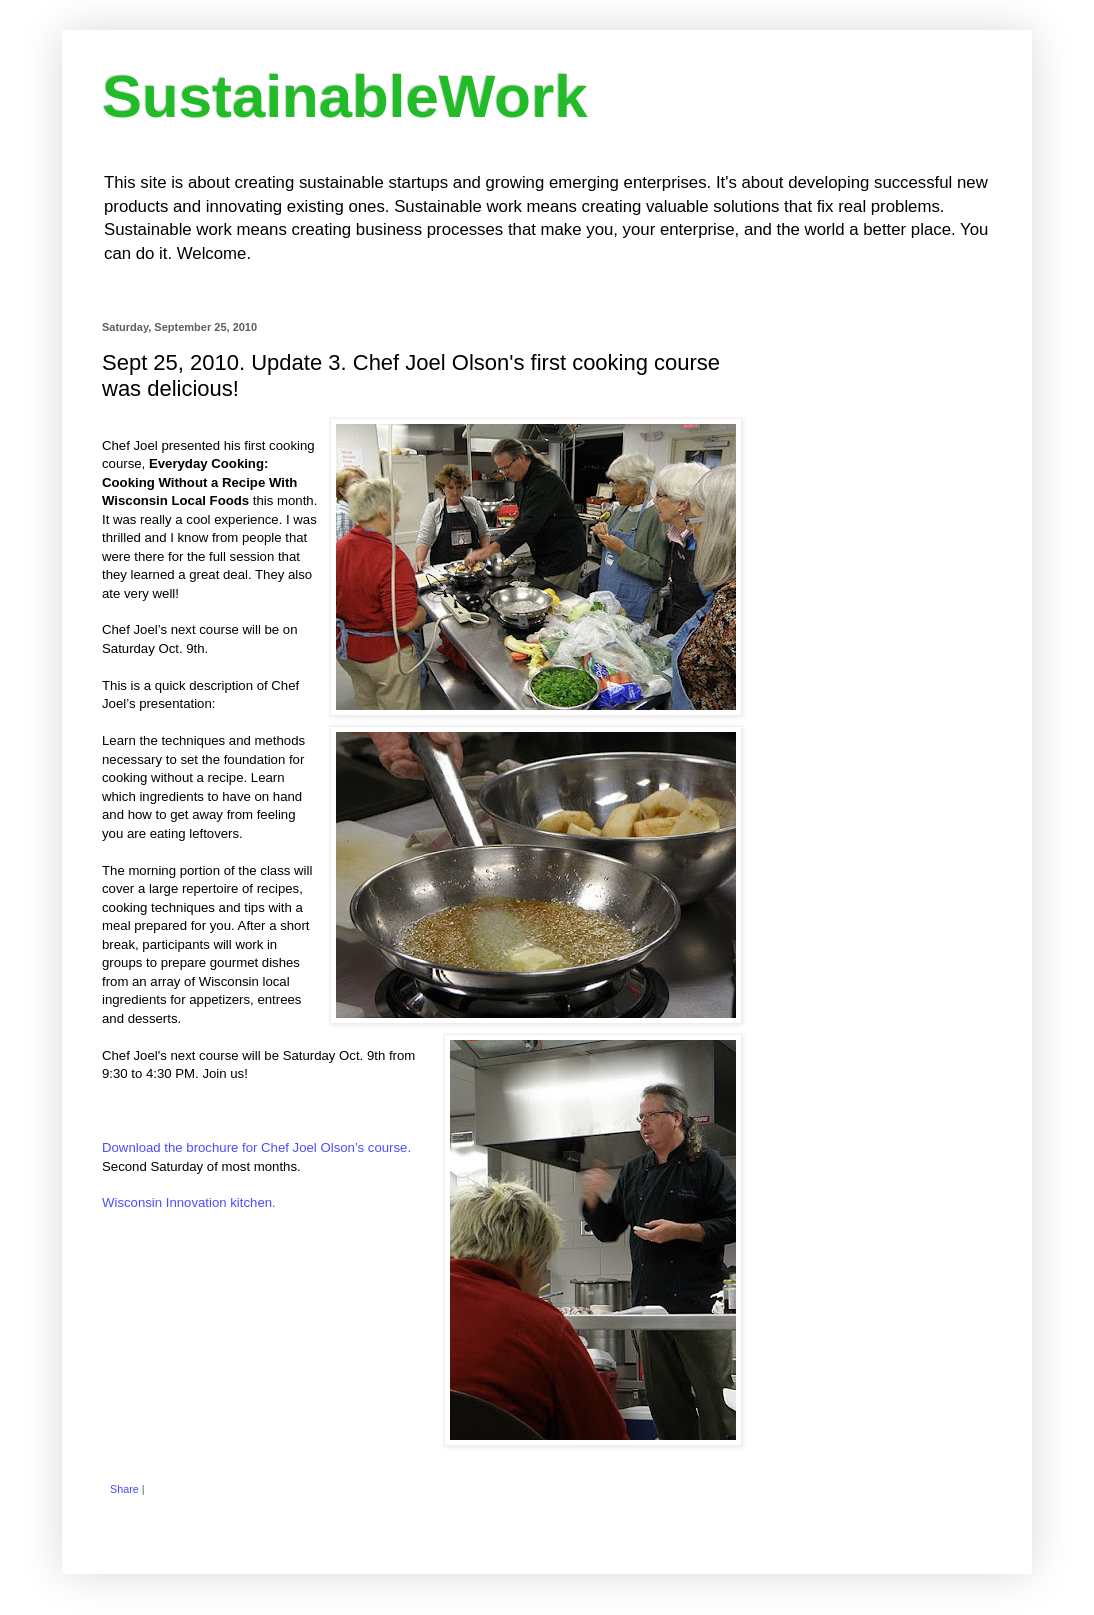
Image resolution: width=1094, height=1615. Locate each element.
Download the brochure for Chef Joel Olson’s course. (256, 1147)
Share (124, 1489)
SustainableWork (345, 96)
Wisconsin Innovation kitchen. (189, 1202)
